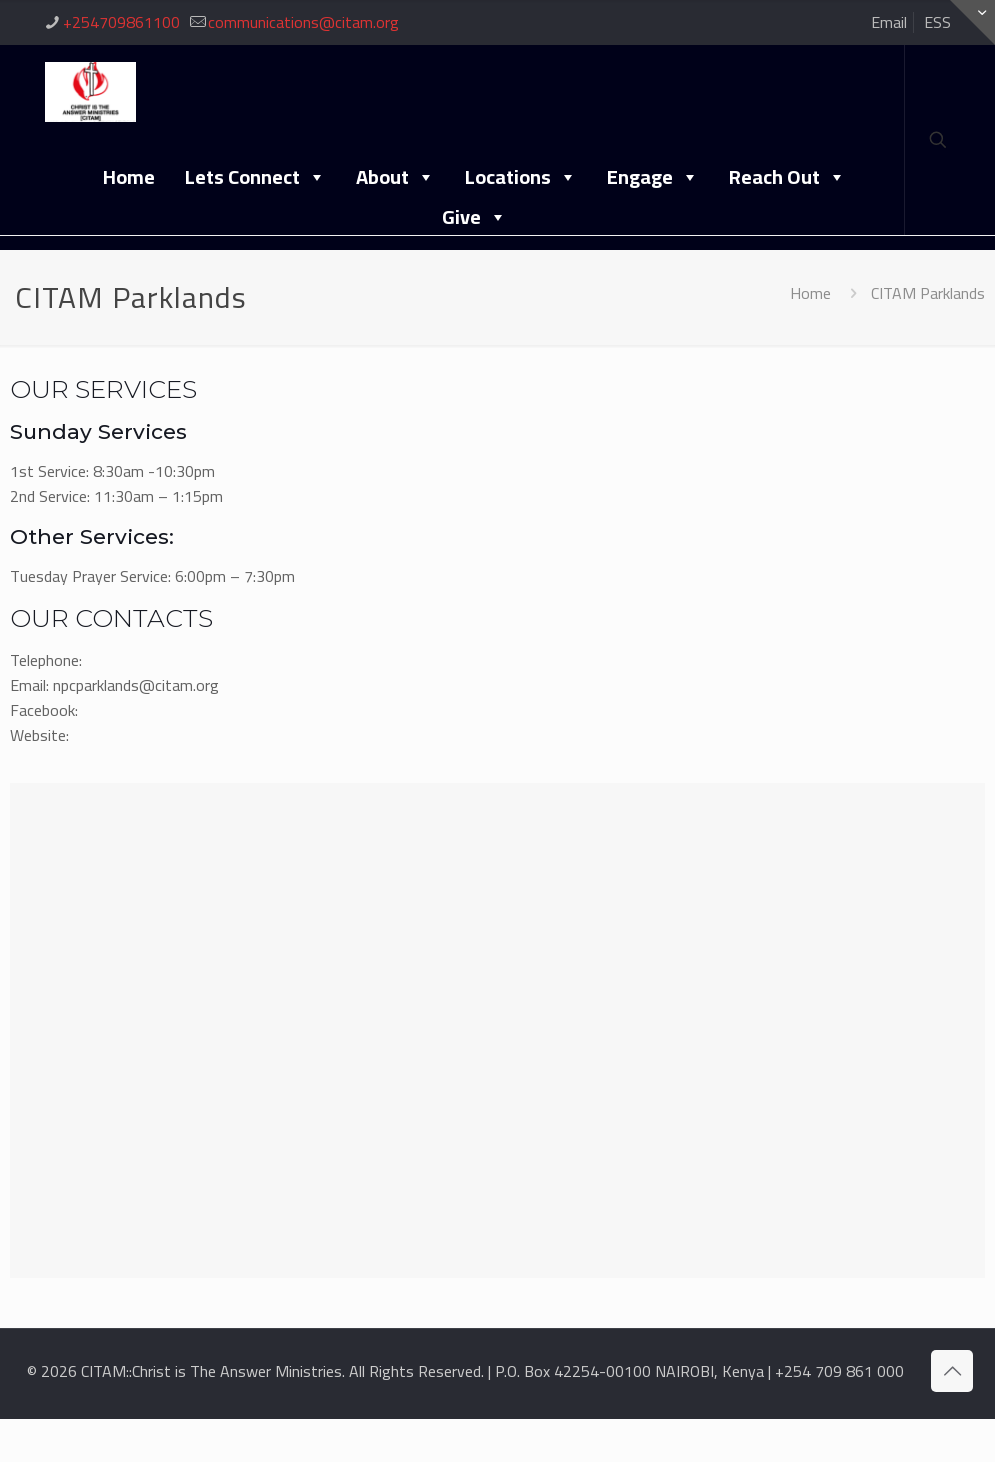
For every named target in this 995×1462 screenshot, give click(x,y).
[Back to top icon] (952, 1371)
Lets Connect (255, 176)
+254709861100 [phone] (121, 22)
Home (129, 176)
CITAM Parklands (928, 293)
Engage (653, 176)
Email (889, 22)
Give (474, 216)
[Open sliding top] (972, 22)
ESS (937, 22)
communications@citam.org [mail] (303, 22)
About (395, 176)
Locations (521, 176)
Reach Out (787, 176)
